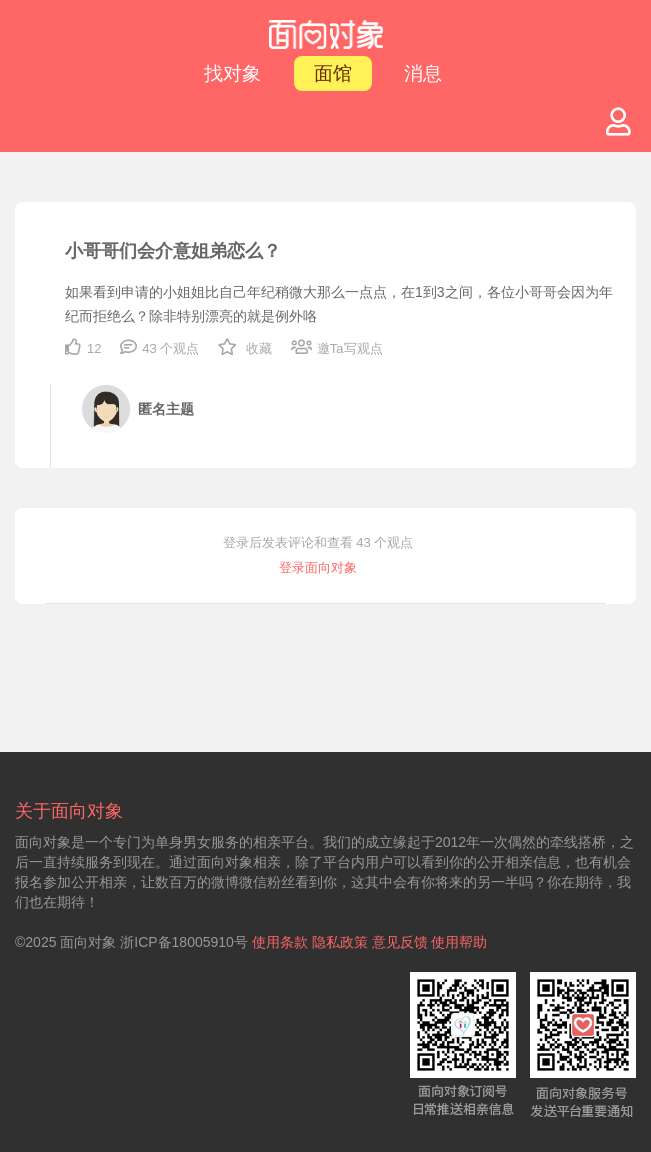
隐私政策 (340, 942)
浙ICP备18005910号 (184, 942)
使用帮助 (459, 942)
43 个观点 (159, 348)
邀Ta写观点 (337, 348)
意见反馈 (400, 942)
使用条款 (280, 942)
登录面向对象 (318, 567)
